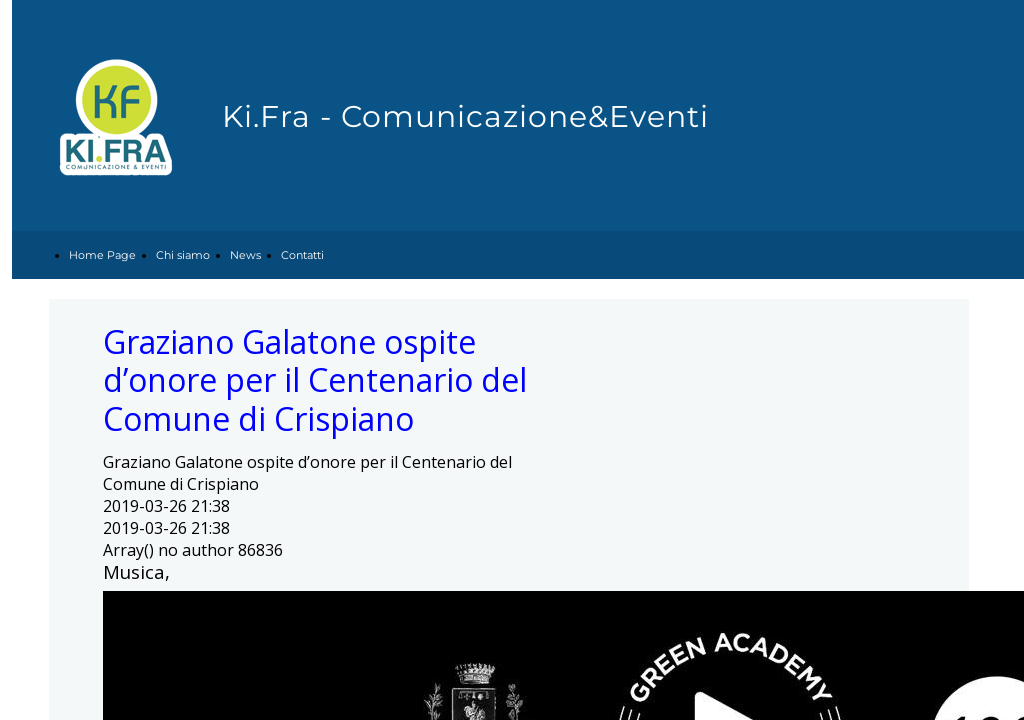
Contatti (302, 255)
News (245, 255)
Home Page (102, 255)
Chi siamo (183, 255)
